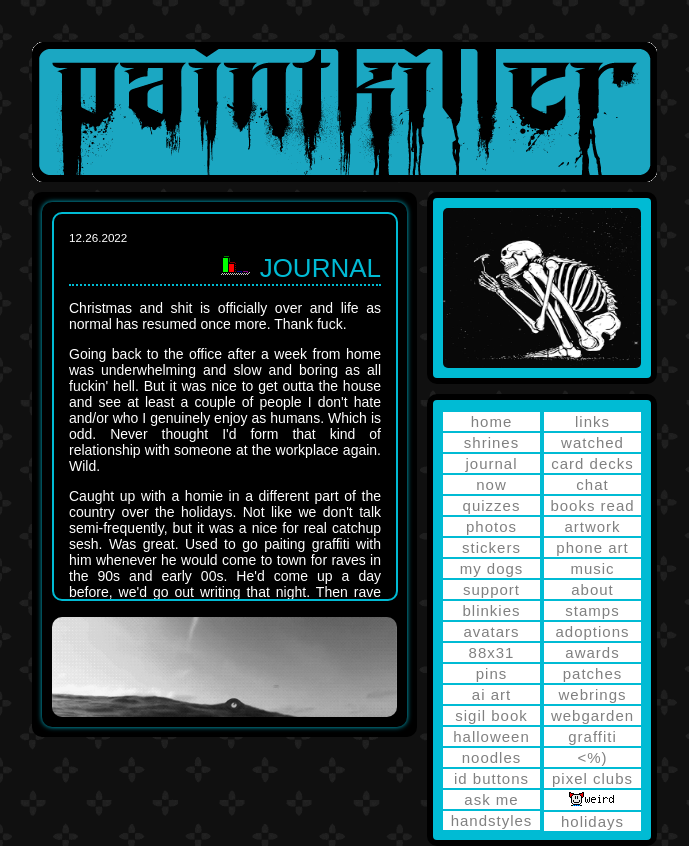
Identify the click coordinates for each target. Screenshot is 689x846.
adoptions (592, 631)
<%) (592, 757)
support (491, 589)
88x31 (492, 652)
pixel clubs (592, 778)
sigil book (491, 715)
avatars (491, 631)
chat (592, 484)
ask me (491, 799)
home (492, 421)
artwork (592, 526)
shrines (491, 442)
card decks (592, 463)
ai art (491, 694)
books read (592, 505)
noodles (492, 757)
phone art (592, 547)
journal (491, 463)
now (491, 484)
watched (592, 442)
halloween (491, 736)
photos (491, 526)
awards (592, 652)
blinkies (491, 610)
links (592, 421)
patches (593, 673)
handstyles (492, 820)
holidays (592, 821)
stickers (491, 547)
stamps (592, 610)
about (592, 589)
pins (492, 673)
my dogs (492, 568)
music (592, 568)
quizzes (492, 505)
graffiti (592, 736)
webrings (592, 694)
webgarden (592, 715)
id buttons (491, 778)
